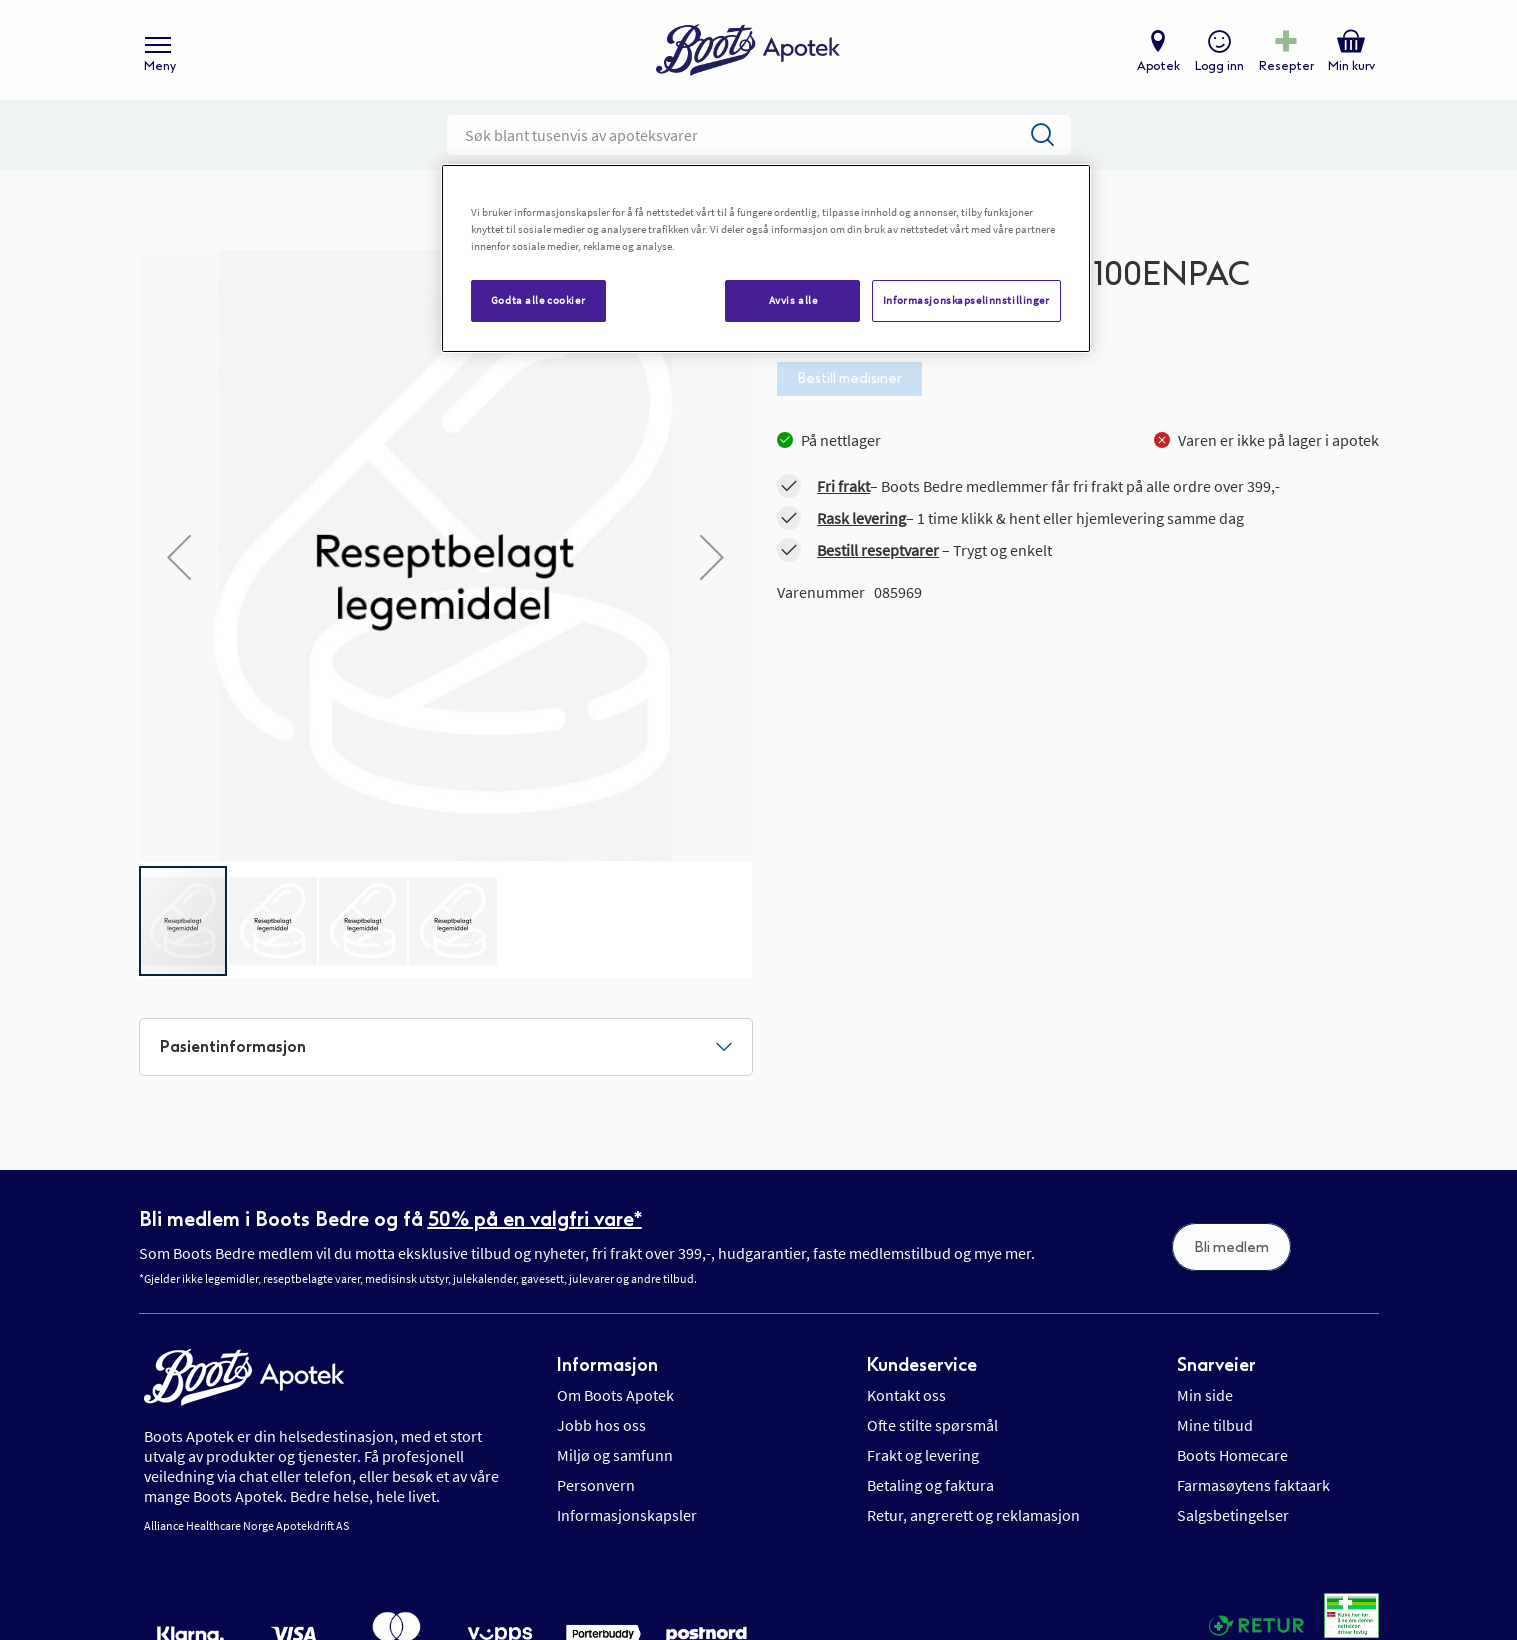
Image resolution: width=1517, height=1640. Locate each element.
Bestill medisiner (849, 378)
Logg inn (1219, 66)
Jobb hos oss (601, 1425)
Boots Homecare (1232, 1455)
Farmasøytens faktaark (1253, 1485)
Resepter (1286, 66)
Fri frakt (843, 486)
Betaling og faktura (930, 1485)
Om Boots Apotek (615, 1395)
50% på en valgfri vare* (535, 1219)
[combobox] (759, 135)
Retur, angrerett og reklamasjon (973, 1515)
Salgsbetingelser (1233, 1515)
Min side (1205, 1395)
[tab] (446, 1047)
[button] (179, 557)
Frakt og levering (923, 1455)
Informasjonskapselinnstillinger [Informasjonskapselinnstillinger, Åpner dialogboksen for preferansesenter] (966, 300)
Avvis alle (793, 300)
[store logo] (748, 50)
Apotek (1158, 66)
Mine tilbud (1215, 1425)
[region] (766, 258)
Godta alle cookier (538, 300)
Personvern (596, 1485)
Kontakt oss (906, 1395)
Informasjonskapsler (627, 1515)
